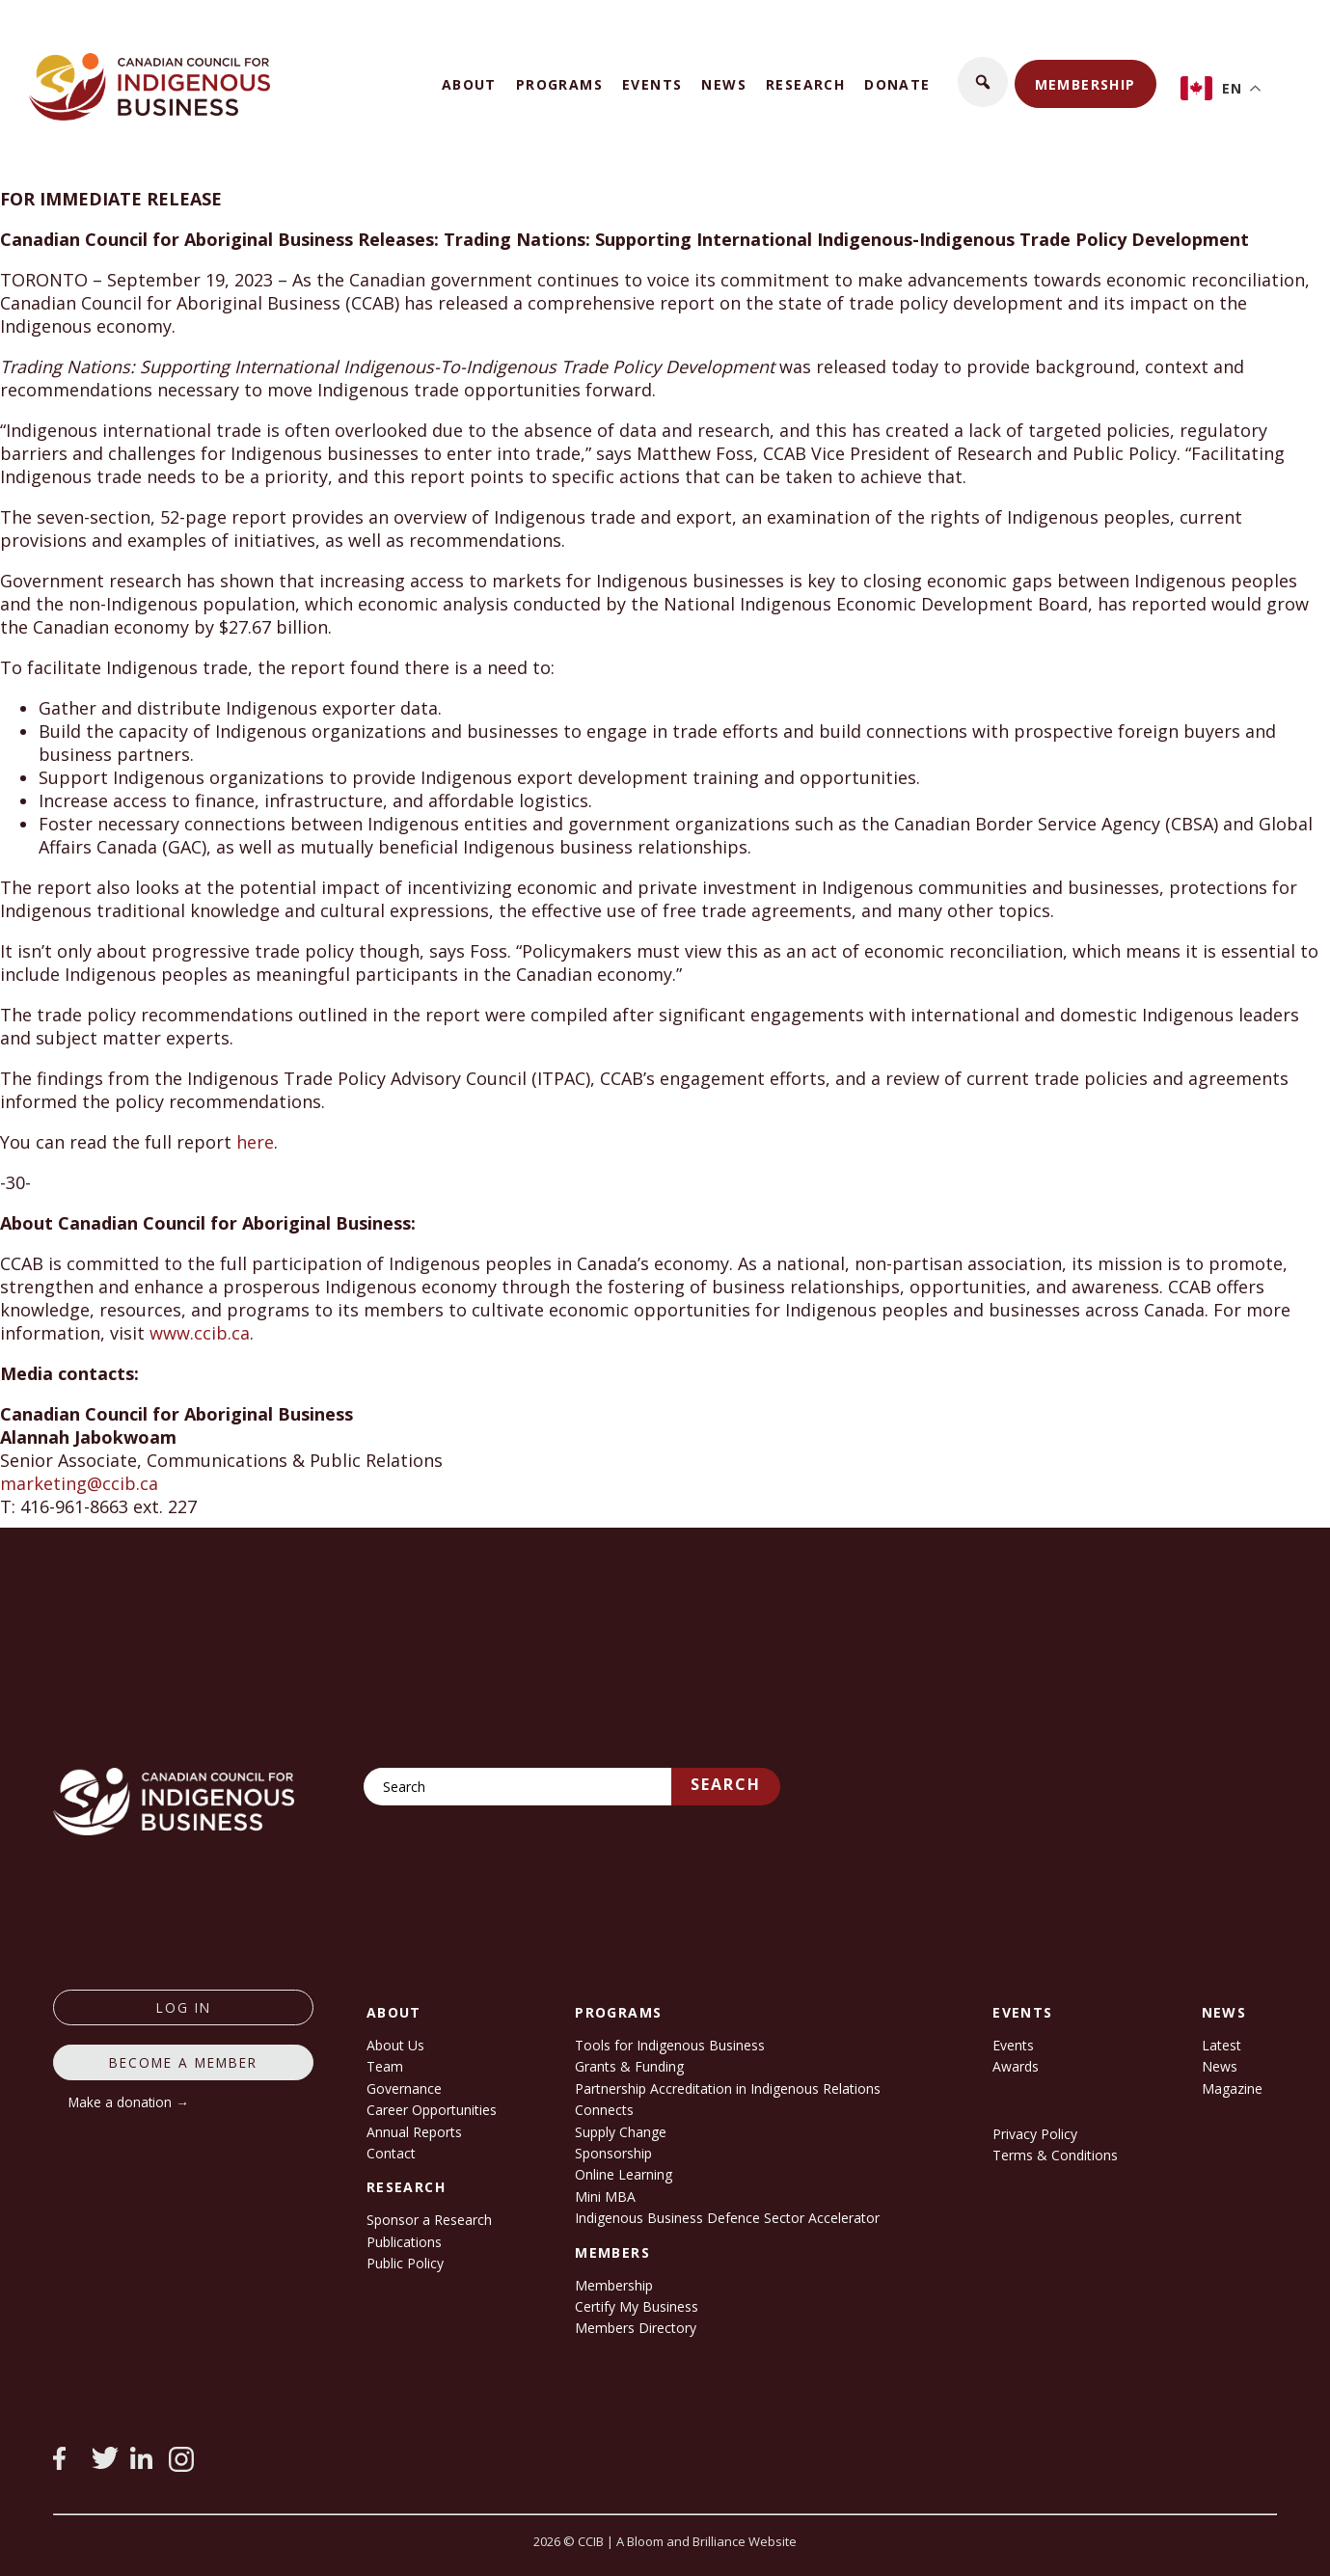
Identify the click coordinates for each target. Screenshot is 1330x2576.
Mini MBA (605, 2196)
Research (805, 84)
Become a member (183, 2062)
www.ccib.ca (199, 1332)
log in (183, 2007)
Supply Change (620, 2132)
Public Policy (405, 2263)
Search (726, 1784)
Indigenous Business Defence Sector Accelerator (727, 2218)
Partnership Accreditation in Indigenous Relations (728, 2088)
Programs (559, 84)
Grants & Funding (629, 2066)
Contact (391, 2153)
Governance (404, 2088)
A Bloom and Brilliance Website (706, 2541)
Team (384, 2066)
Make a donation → (128, 2102)
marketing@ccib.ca (79, 1483)
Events (652, 84)
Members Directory (635, 2327)
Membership (1085, 84)
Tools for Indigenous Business (670, 2045)
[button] (983, 82)
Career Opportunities (431, 2110)
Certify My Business (636, 2306)
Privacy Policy (1034, 2134)
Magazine (1232, 2088)
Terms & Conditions (1055, 2155)
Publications (404, 2242)
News (723, 84)
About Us (395, 2045)
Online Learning (623, 2174)
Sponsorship (613, 2153)
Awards (1015, 2066)
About (469, 84)
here (255, 1141)
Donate (897, 84)
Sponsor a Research (429, 2219)
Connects (604, 2110)
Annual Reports (414, 2132)
